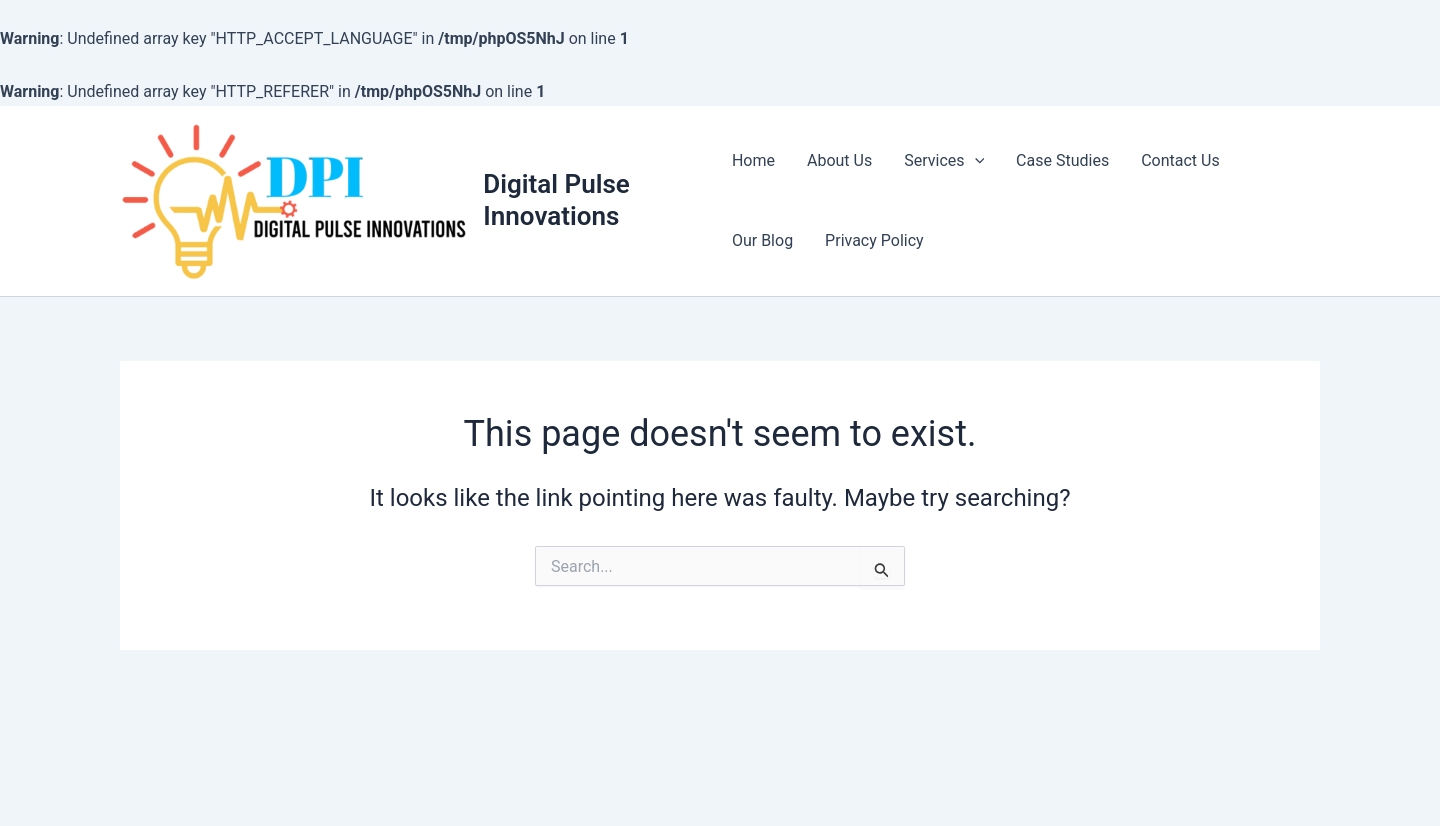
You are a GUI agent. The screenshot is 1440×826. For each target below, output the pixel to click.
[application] (975, 161)
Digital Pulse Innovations (556, 199)
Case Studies (1062, 160)
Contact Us (1180, 160)
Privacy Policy (874, 240)
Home (753, 160)
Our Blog (762, 240)
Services (944, 160)
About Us (839, 160)
